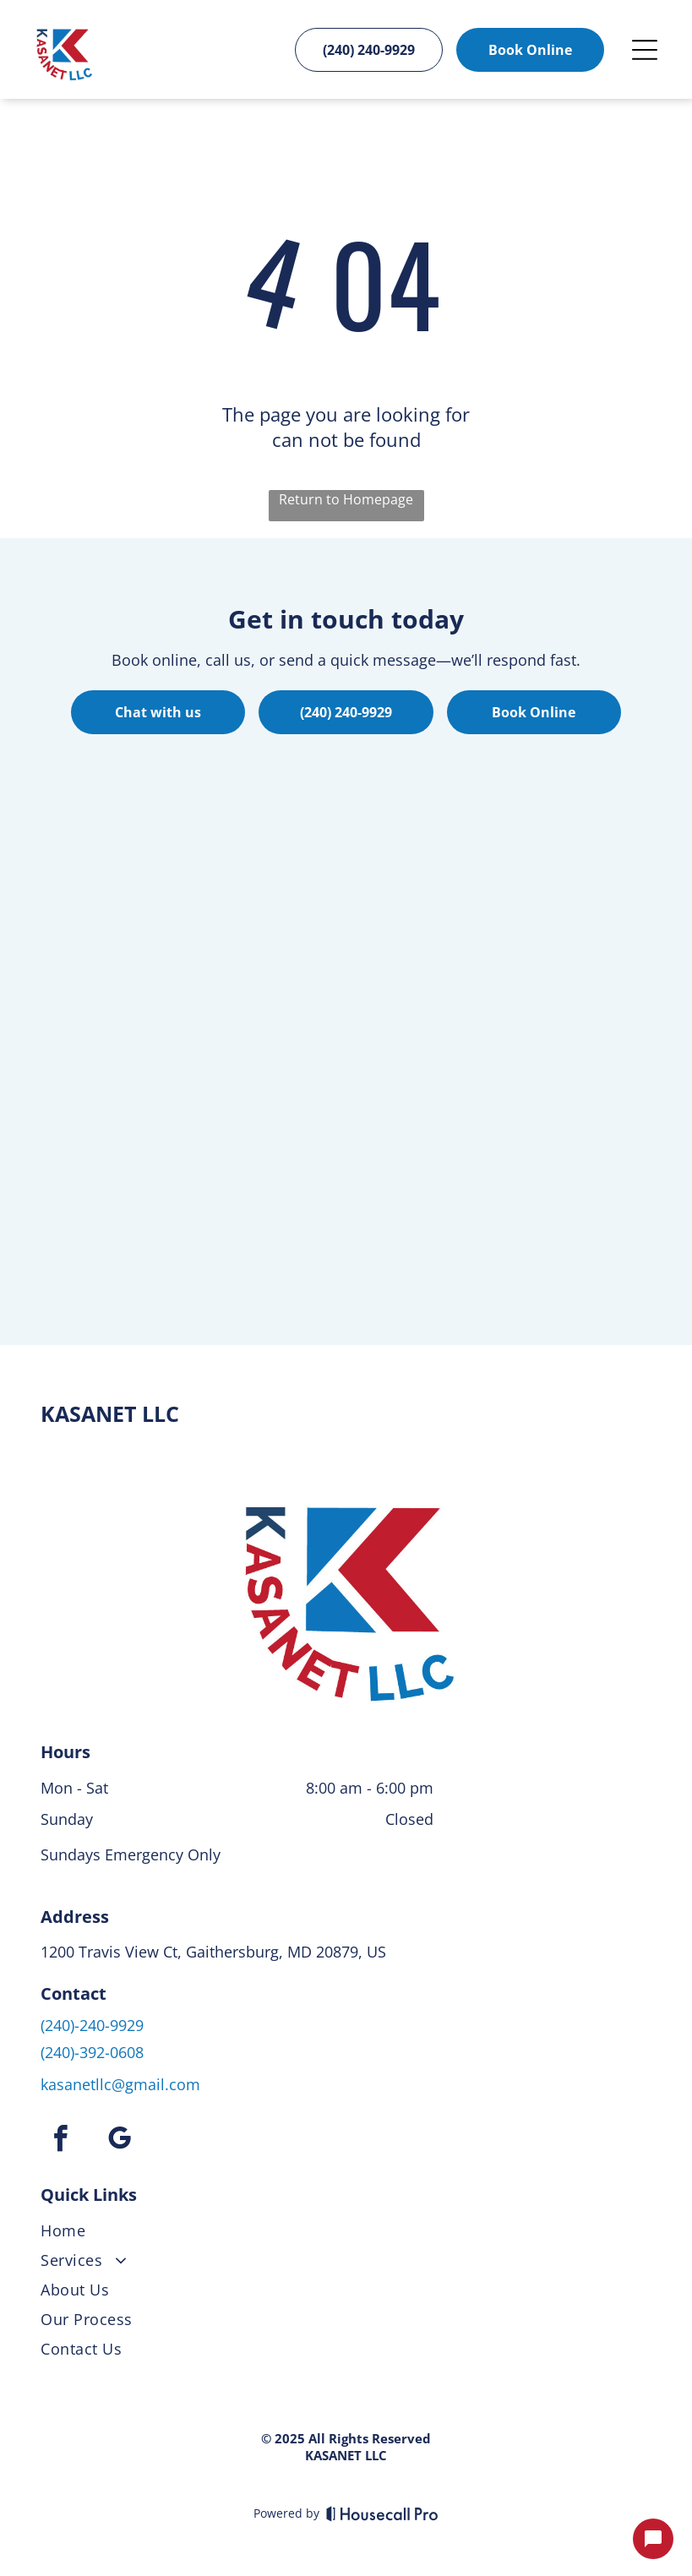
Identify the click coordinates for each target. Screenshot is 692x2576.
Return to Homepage (346, 499)
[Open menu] (644, 50)
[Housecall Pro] (382, 2513)
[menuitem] (346, 2234)
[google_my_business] (119, 2141)
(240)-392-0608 (92, 2052)
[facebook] (60, 2141)
